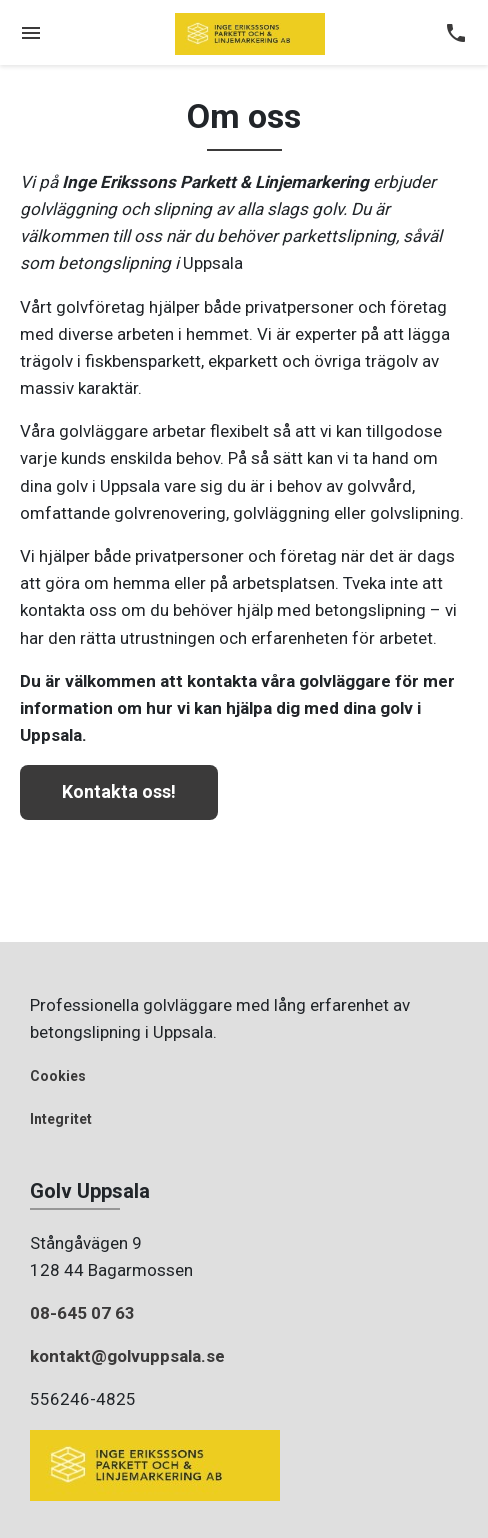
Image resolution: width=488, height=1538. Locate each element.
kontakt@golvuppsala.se (127, 1356)
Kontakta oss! (119, 791)
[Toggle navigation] (31, 35)
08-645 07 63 (82, 1313)
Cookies (58, 1076)
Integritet (61, 1119)
